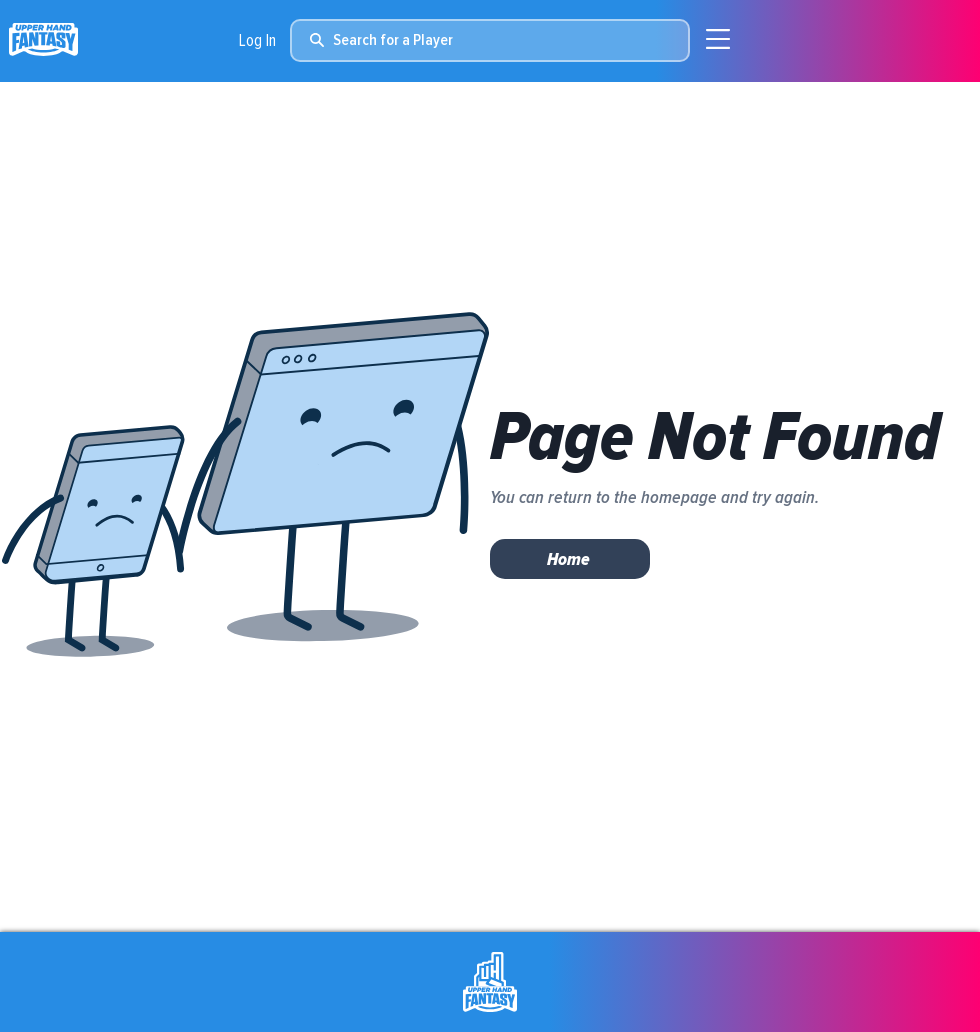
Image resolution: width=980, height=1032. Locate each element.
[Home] (570, 559)
